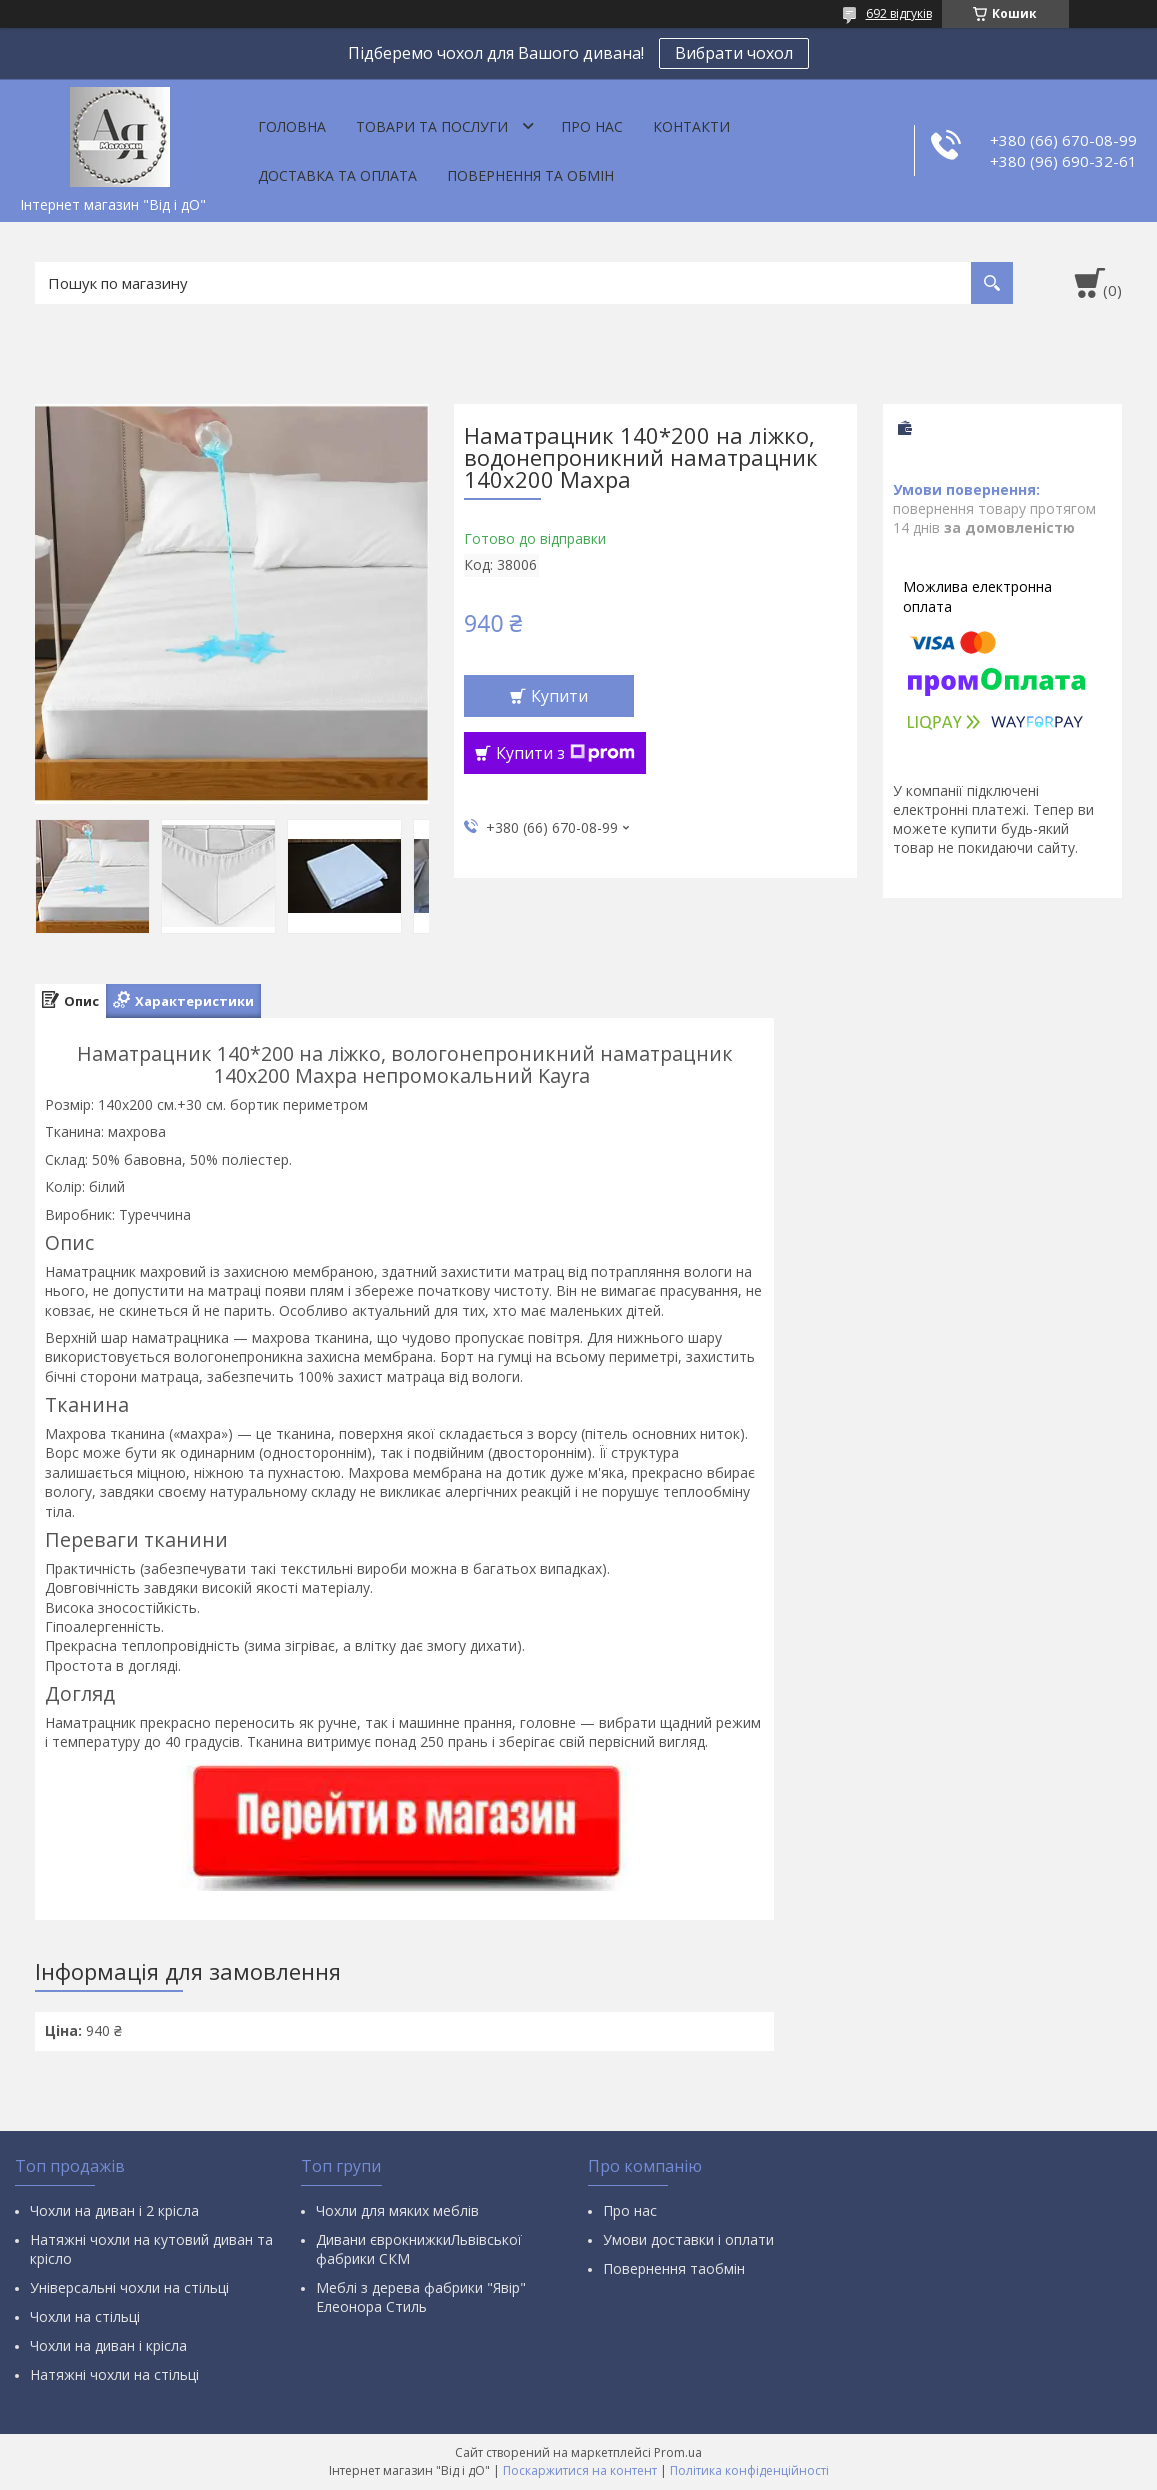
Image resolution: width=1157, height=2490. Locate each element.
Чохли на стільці (85, 2316)
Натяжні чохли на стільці (114, 2374)
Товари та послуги (432, 126)
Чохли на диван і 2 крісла (114, 2210)
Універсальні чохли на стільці (129, 2287)
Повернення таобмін (674, 2268)
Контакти (691, 126)
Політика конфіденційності (749, 2470)
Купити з (565, 753)
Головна (292, 126)
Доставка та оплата (337, 175)
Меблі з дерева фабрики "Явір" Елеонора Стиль (421, 2297)
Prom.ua (678, 2452)
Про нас (592, 126)
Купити (559, 696)
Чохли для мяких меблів (397, 2210)
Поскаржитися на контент (580, 2470)
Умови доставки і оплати (688, 2239)
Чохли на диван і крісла (108, 2345)
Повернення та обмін (530, 175)
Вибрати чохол (734, 53)
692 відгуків (899, 13)
